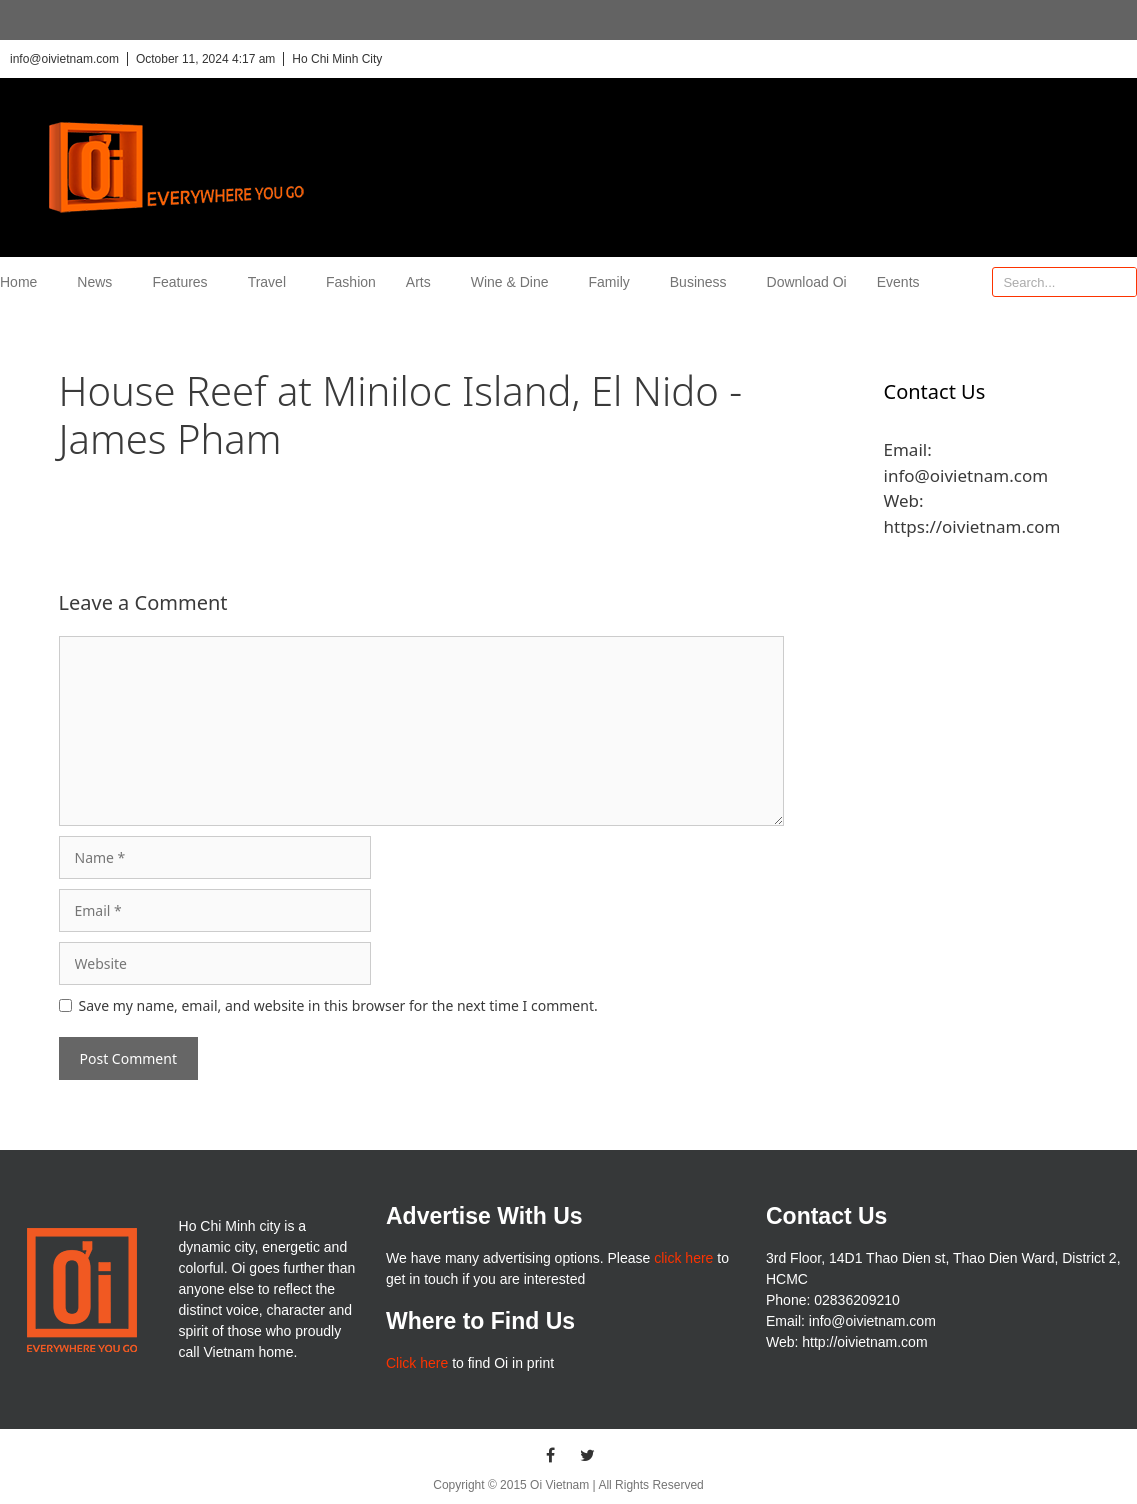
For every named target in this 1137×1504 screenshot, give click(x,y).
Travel (272, 282)
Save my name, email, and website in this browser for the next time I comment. (338, 1005)
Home (23, 282)
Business (703, 282)
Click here (417, 1363)
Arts (423, 282)
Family (614, 282)
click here (683, 1258)
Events (898, 282)
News (99, 282)
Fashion (351, 282)
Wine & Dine (515, 282)
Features (184, 282)
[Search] (1121, 282)
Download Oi (807, 282)
